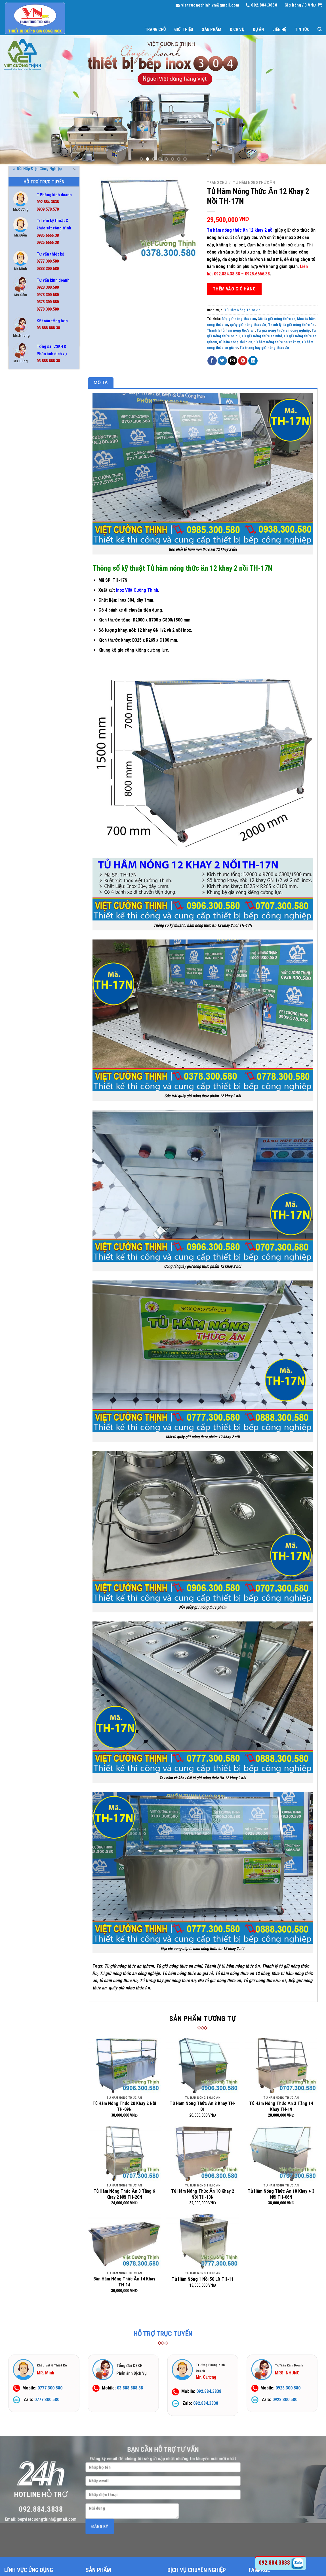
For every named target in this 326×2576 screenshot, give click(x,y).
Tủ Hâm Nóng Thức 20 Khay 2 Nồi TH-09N (124, 2106)
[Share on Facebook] (212, 361)
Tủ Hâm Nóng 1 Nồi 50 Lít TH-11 (203, 2279)
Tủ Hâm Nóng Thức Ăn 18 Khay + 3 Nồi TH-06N (281, 2194)
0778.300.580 (48, 309)
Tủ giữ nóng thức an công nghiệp (283, 330)
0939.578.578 (48, 209)
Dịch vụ (237, 29)
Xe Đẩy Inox (25, 678)
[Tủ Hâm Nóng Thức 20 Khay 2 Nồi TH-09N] (124, 2065)
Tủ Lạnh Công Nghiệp (33, 657)
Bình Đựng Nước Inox (33, 437)
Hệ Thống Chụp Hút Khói (36, 479)
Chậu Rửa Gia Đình (31, 458)
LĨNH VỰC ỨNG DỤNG (28, 2570)
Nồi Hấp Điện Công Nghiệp (37, 510)
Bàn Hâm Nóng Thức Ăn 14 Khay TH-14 (124, 2282)
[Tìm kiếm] (319, 29)
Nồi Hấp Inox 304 (29, 521)
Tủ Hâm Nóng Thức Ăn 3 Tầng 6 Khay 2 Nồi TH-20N (124, 2194)
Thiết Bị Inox (26, 573)
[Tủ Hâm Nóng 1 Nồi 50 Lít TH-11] (202, 2241)
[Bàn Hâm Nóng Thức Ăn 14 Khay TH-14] (124, 2241)
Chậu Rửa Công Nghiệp (34, 447)
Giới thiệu (183, 29)
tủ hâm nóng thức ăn (235, 342)
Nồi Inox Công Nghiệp (33, 531)
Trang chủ (155, 29)
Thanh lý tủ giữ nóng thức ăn (291, 325)
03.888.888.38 (48, 328)
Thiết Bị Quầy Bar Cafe (34, 594)
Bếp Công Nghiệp (29, 416)
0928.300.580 (48, 287)
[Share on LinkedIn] (253, 361)
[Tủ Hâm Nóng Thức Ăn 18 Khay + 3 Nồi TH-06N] (281, 2153)
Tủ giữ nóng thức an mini (261, 336)
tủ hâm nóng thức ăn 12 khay (277, 342)
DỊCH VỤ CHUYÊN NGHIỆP (196, 2570)
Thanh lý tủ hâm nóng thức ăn (231, 330)
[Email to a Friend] (232, 361)
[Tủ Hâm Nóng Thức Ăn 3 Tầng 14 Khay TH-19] (281, 2065)
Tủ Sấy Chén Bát (29, 668)
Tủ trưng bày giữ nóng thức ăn (264, 348)
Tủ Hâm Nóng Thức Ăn (35, 626)
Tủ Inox (21, 647)
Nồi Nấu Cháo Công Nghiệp (37, 542)
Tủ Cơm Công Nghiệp (32, 615)
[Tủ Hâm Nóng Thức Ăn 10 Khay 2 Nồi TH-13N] (202, 2153)
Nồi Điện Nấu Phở (29, 500)
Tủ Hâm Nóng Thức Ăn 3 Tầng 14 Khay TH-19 (281, 2106)
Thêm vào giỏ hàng (234, 289)
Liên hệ (279, 29)
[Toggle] (75, 416)
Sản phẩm (211, 29)
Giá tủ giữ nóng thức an (276, 319)
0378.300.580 (48, 302)
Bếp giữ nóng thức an (239, 319)
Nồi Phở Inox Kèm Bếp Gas (37, 552)
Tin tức (302, 29)
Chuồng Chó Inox (29, 468)
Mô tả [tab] (101, 382)
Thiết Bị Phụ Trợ (29, 584)
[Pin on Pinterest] (242, 361)
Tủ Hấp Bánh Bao (29, 636)
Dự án (258, 29)
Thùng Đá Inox (27, 605)
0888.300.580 (48, 268)
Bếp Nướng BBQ (28, 426)
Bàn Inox (22, 395)
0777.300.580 (48, 261)
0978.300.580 (48, 294)
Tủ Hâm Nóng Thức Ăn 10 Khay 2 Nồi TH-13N (202, 2194)
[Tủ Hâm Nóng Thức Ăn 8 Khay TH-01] (202, 2065)
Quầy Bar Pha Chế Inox (33, 563)
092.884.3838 (48, 202)
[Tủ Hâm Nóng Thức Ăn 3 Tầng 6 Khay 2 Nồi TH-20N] (124, 2153)
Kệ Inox (21, 489)
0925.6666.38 (48, 242)
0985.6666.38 (48, 235)
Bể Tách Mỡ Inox (29, 405)
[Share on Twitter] (222, 361)
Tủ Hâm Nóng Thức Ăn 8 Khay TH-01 (202, 2106)
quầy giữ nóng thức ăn (248, 325)
